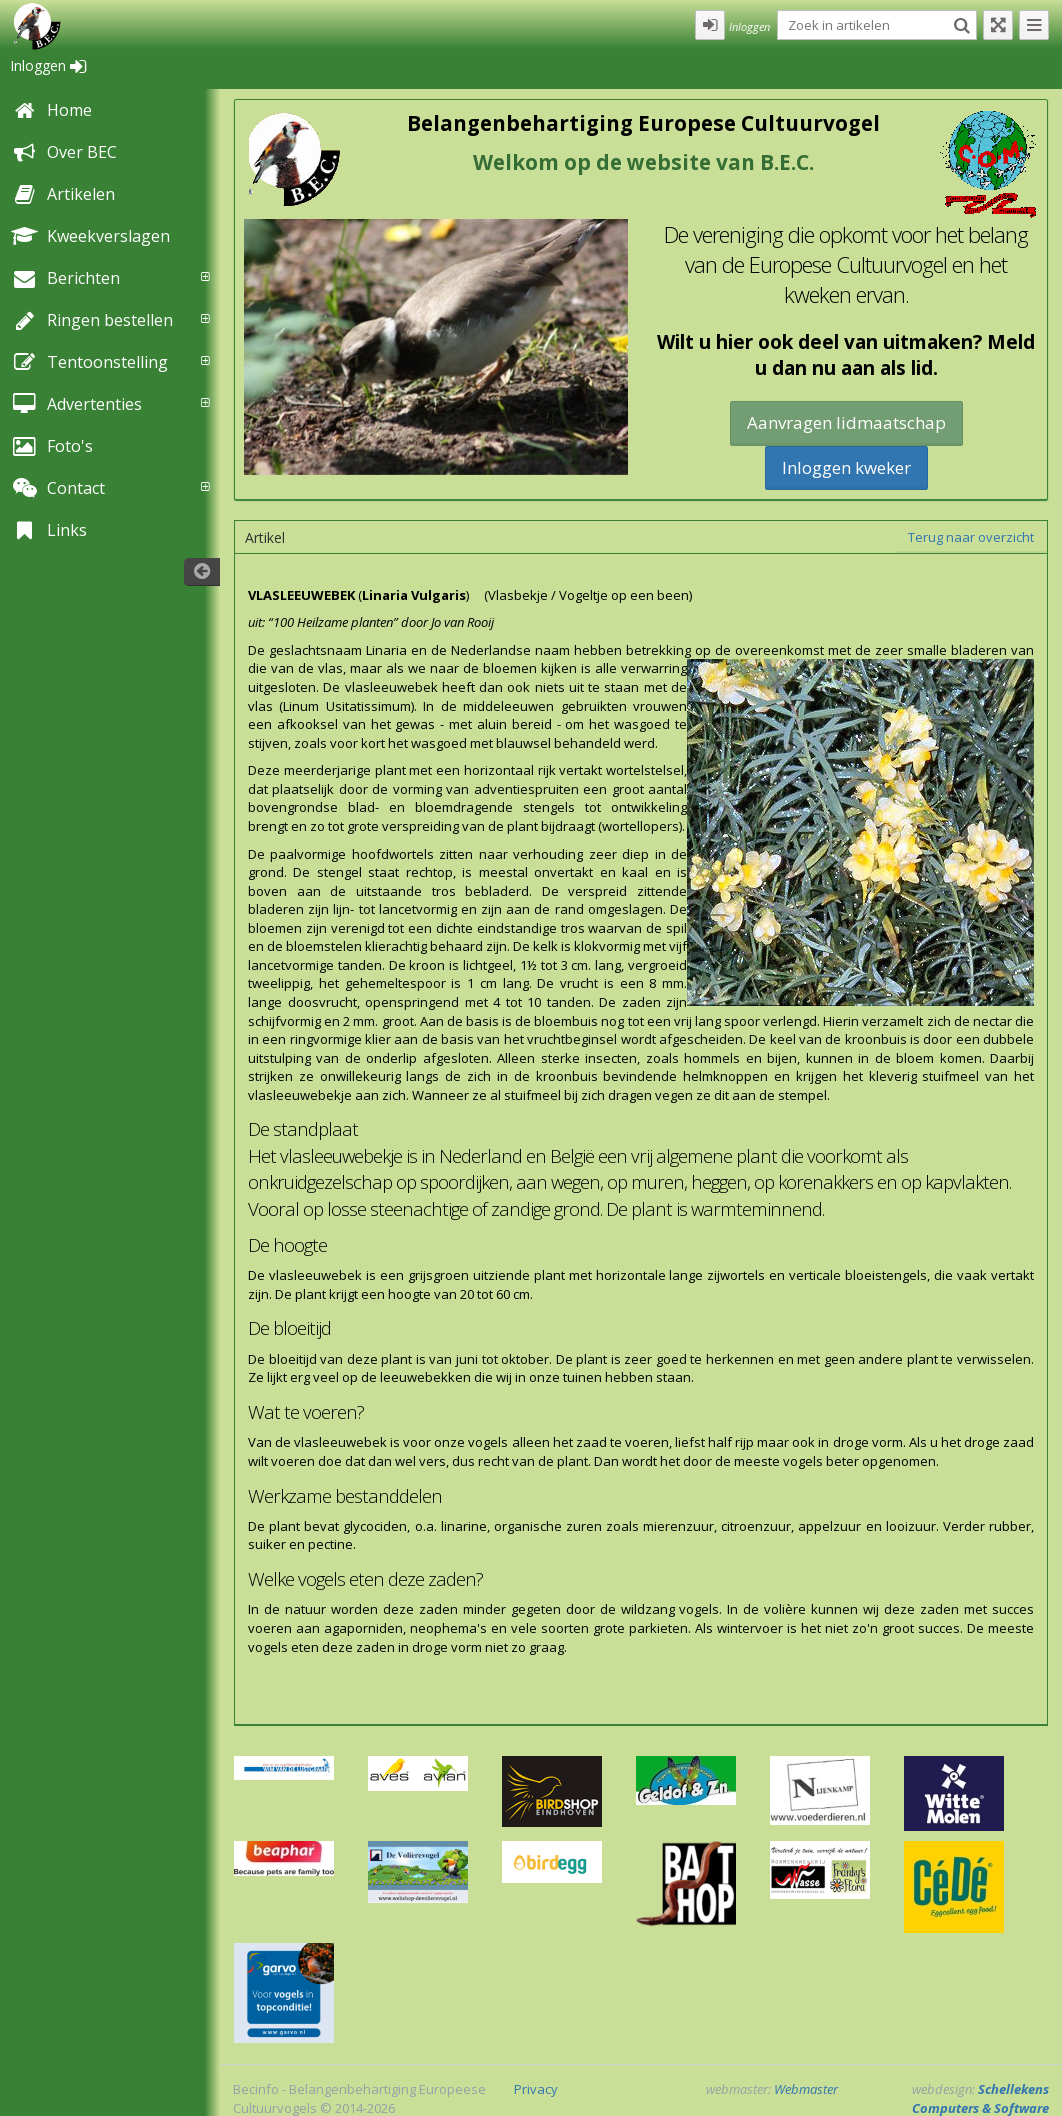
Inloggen (48, 65)
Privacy (536, 2089)
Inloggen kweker (846, 467)
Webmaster (806, 2089)
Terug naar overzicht (971, 537)
